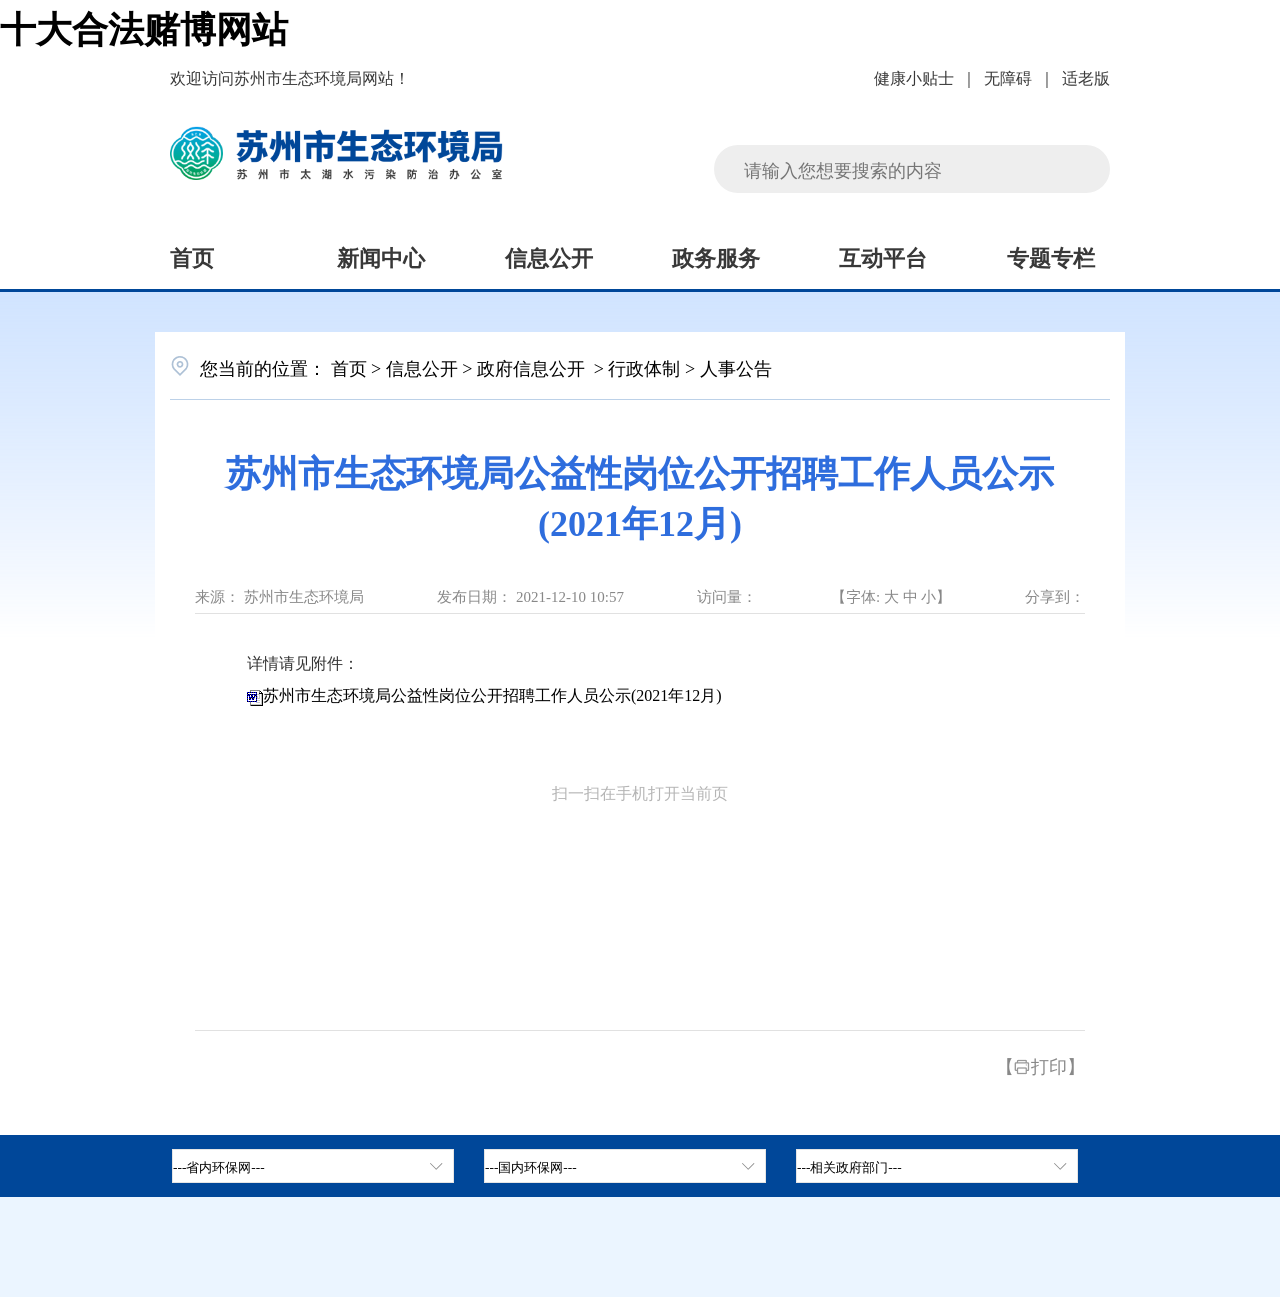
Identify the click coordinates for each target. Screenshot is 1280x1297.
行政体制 (644, 367)
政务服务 (716, 256)
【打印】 (1040, 1065)
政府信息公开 (533, 367)
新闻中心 (381, 256)
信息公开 (549, 256)
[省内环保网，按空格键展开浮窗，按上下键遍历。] (313, 1166)
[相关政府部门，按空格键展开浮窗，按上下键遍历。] (937, 1166)
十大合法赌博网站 (144, 26)
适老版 (1086, 77)
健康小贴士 (914, 77)
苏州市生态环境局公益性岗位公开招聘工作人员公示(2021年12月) (492, 695)
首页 (192, 256)
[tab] (625, 1166)
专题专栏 (1051, 256)
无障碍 (1008, 77)
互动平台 (883, 256)
